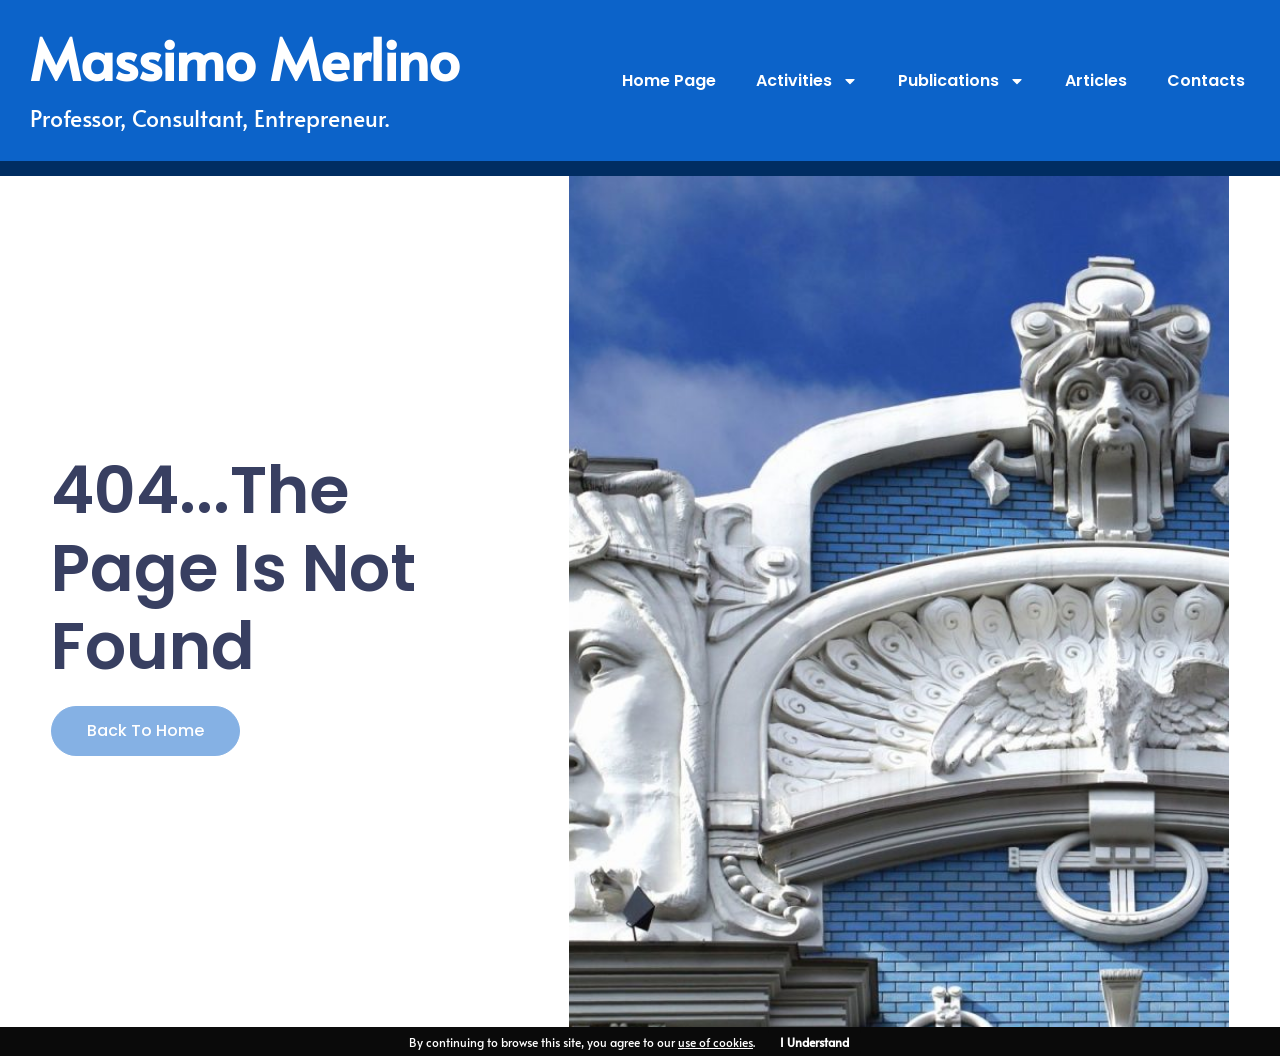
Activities (807, 81)
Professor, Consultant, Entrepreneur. (209, 117)
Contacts (1206, 80)
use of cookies (715, 1042)
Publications (961, 81)
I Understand (814, 1042)
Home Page (669, 80)
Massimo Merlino (245, 58)
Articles (1096, 80)
